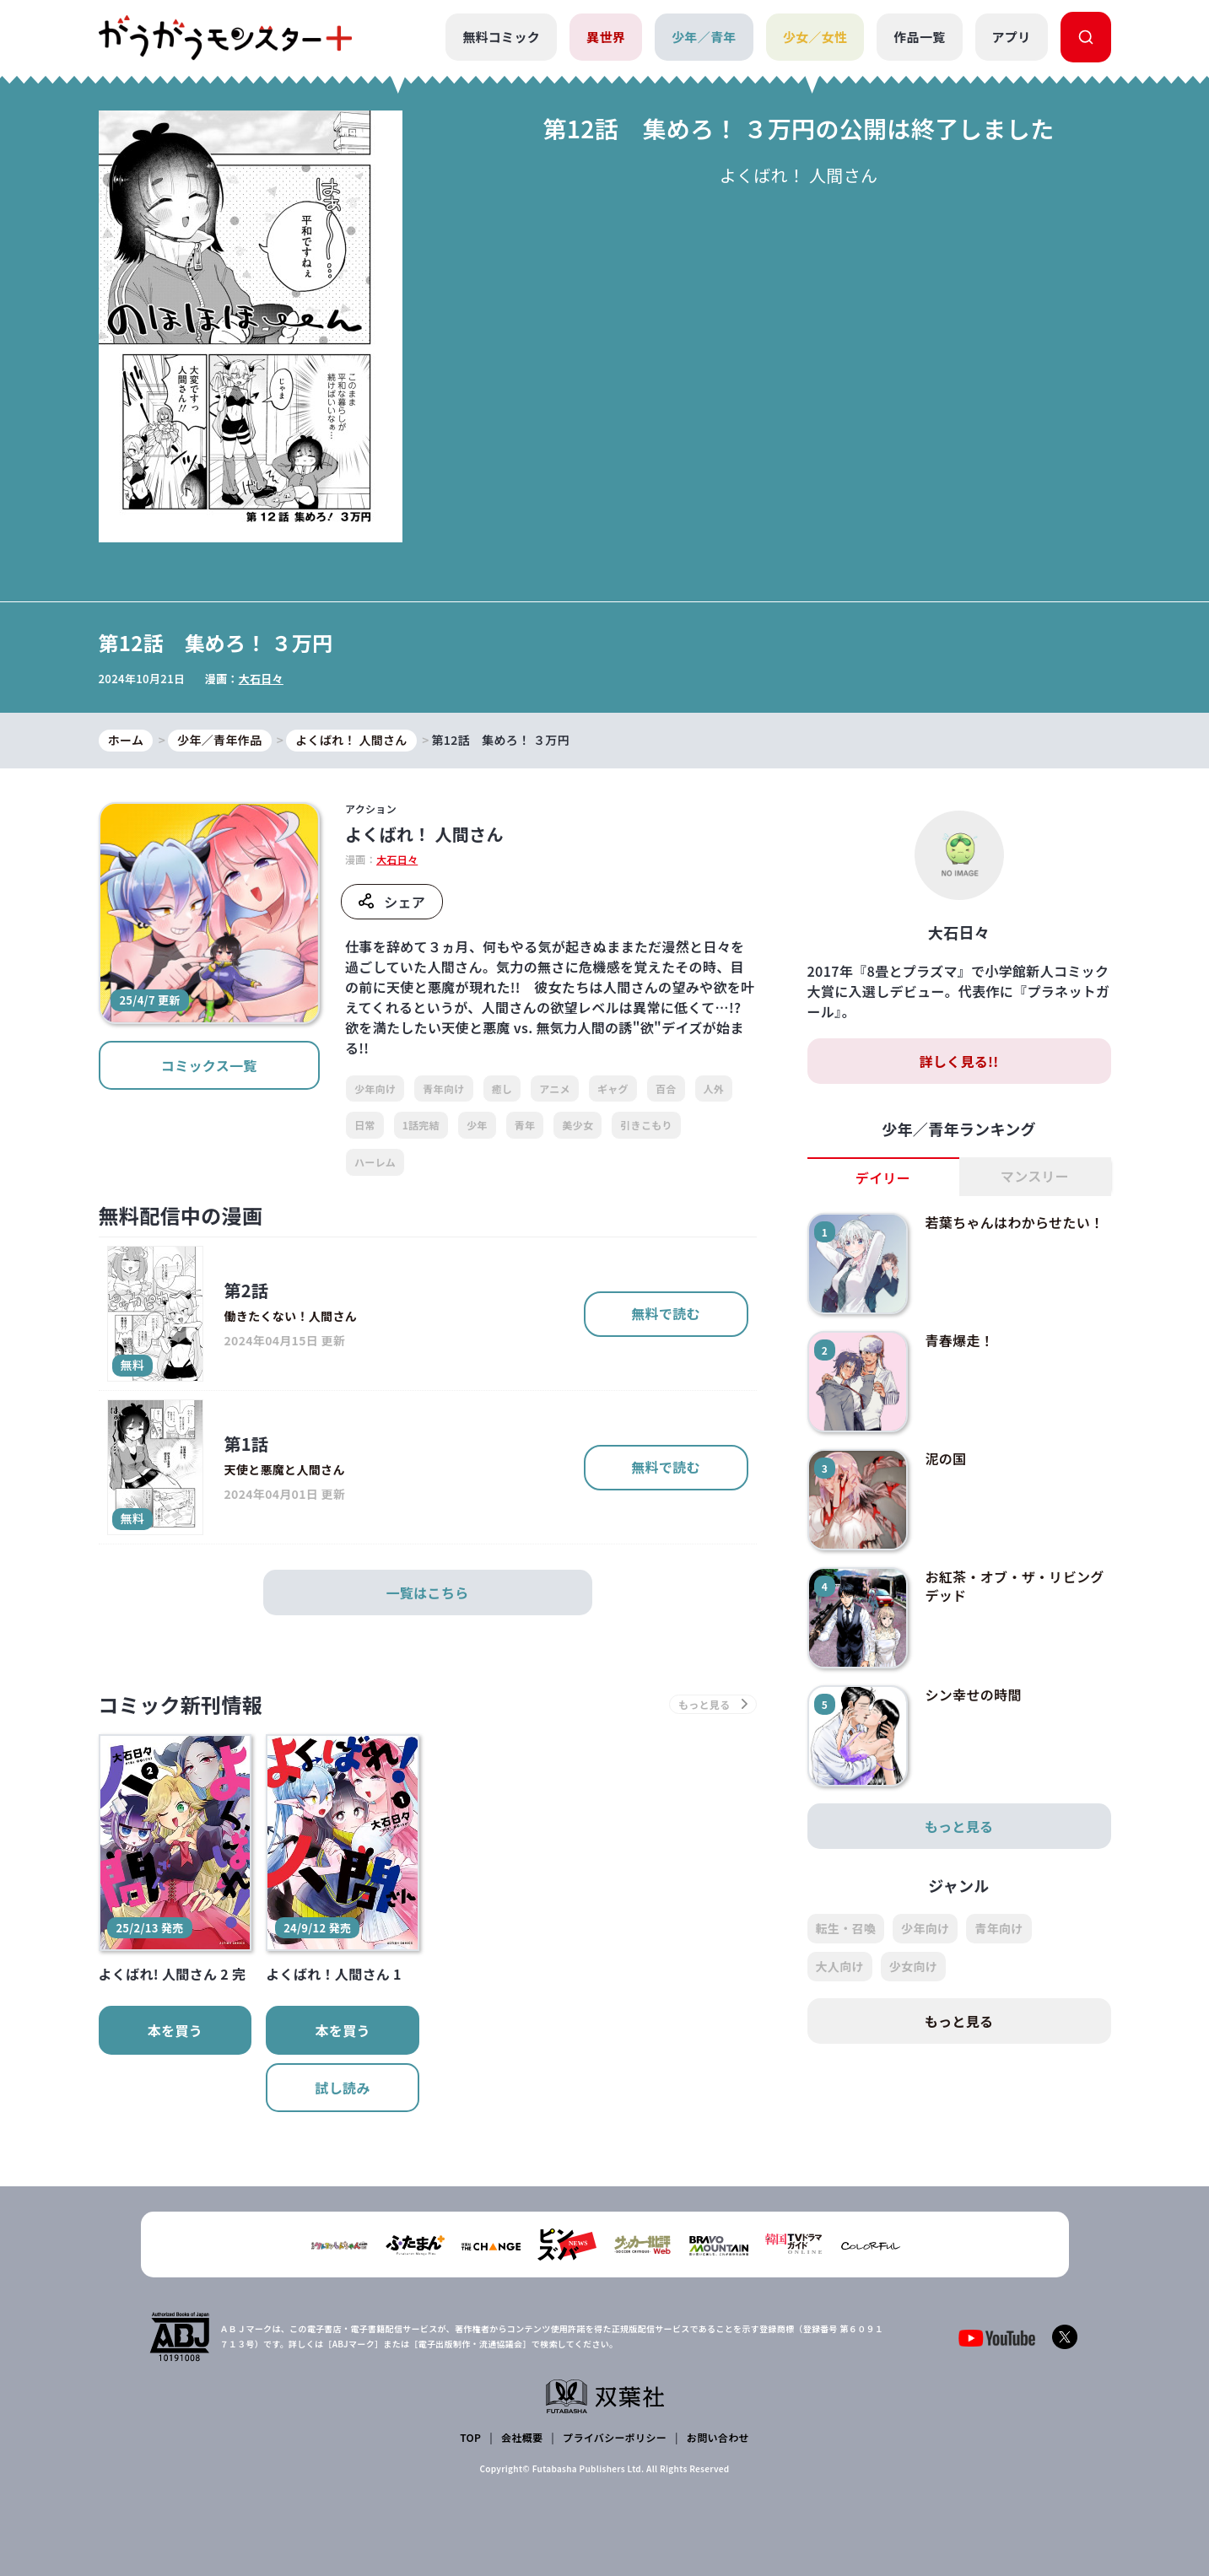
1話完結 (421, 1125)
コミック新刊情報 (181, 1704)
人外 (714, 1088)
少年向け (375, 1088)
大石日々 (261, 679)
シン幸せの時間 (973, 1694)
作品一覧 (919, 37)
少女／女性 (815, 37)
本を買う (175, 2030)
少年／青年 (704, 37)
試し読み (342, 2088)
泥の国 (945, 1458)
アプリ (1011, 37)
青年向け (443, 1088)
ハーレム (375, 1162)
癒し (502, 1088)
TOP (470, 2437)
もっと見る (959, 1826)
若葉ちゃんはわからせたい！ (1014, 1222)
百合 (666, 1088)
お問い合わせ (718, 2437)
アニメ (554, 1088)
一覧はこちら (427, 1592)
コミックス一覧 (209, 1065)
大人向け (840, 1966)
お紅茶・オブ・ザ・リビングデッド (1014, 1585)
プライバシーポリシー (615, 2437)
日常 (364, 1125)
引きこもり (646, 1125)
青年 (525, 1125)
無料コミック (501, 37)
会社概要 (521, 2437)
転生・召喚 (846, 1928)
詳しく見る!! (958, 1061)
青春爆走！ (959, 1340)
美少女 (577, 1125)
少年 (477, 1125)
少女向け (913, 1966)
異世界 (605, 37)
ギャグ (613, 1088)
